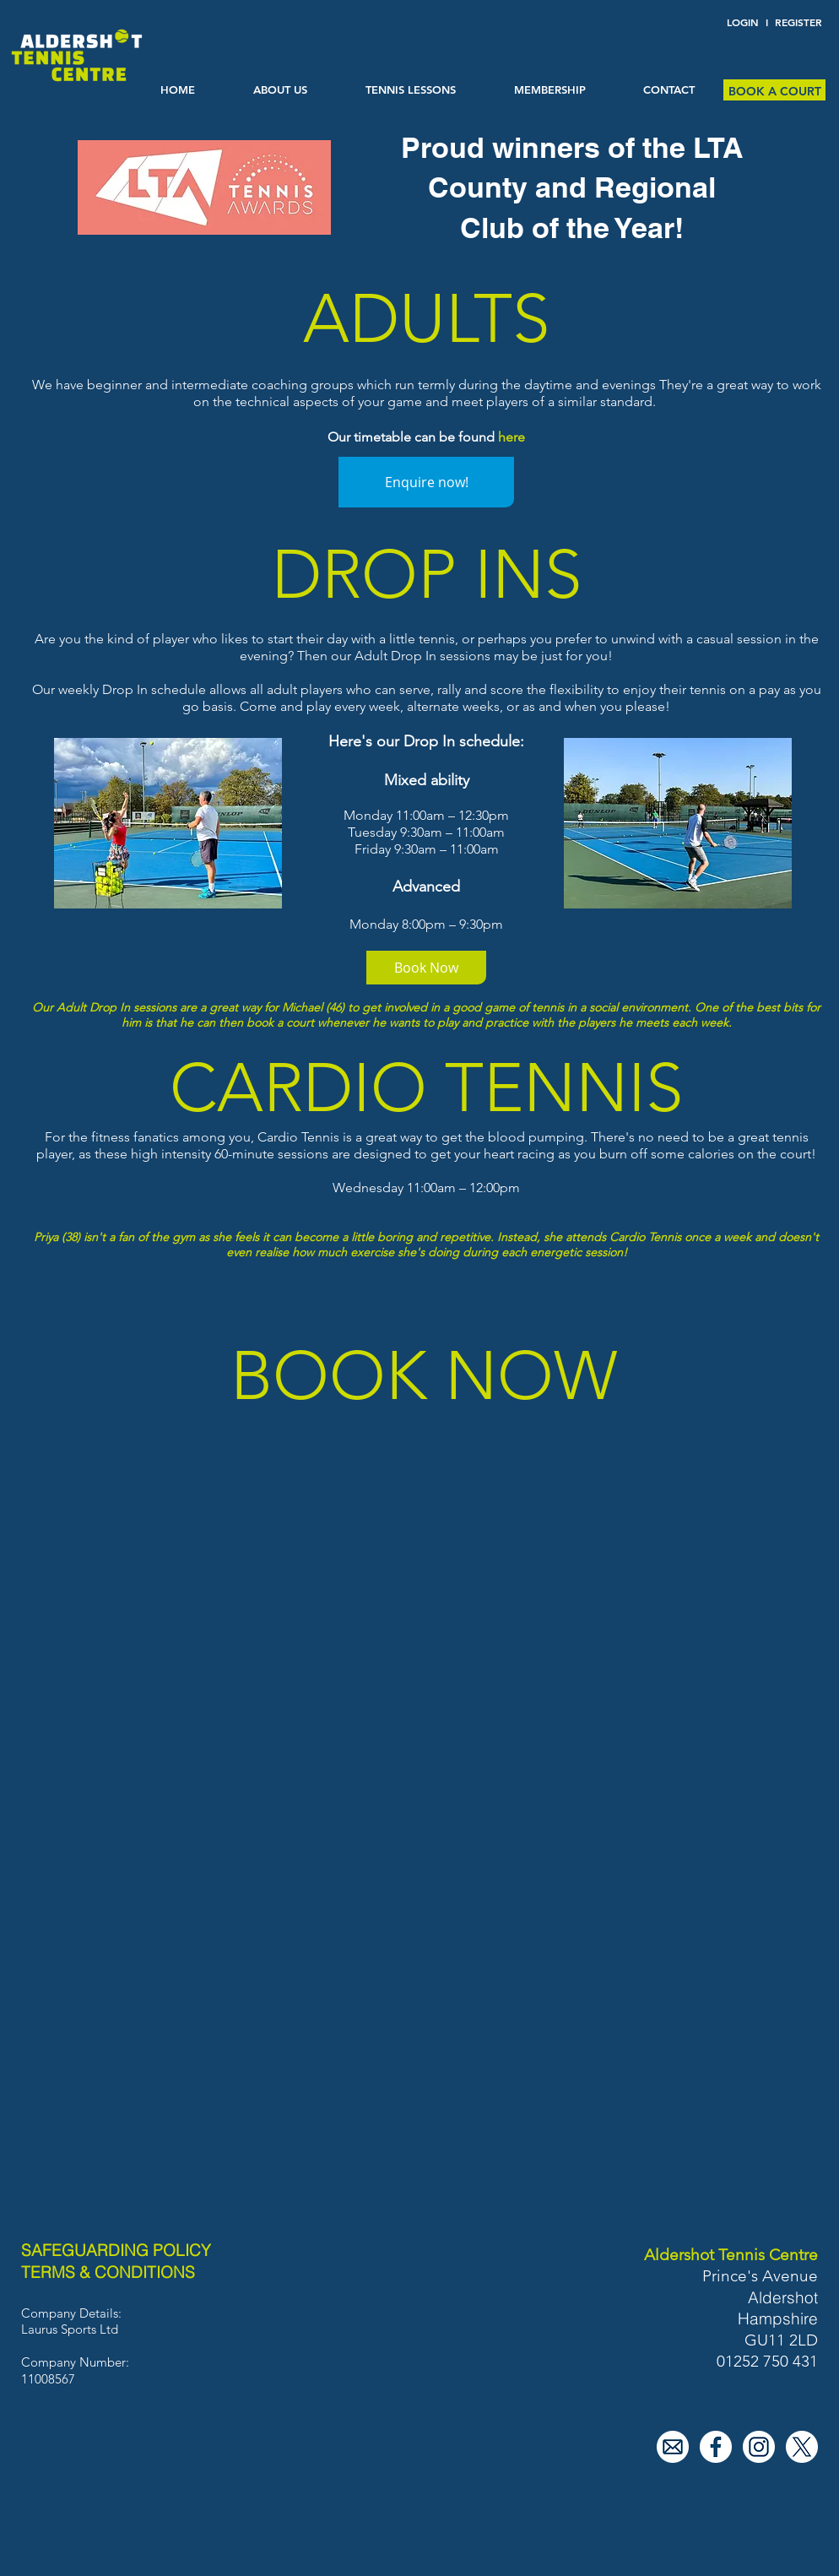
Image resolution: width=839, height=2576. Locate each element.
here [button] (511, 437)
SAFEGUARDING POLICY (116, 2250)
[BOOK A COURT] (774, 92)
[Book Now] (426, 967)
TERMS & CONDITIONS (108, 2272)
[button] (410, 89)
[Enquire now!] (426, 482)
